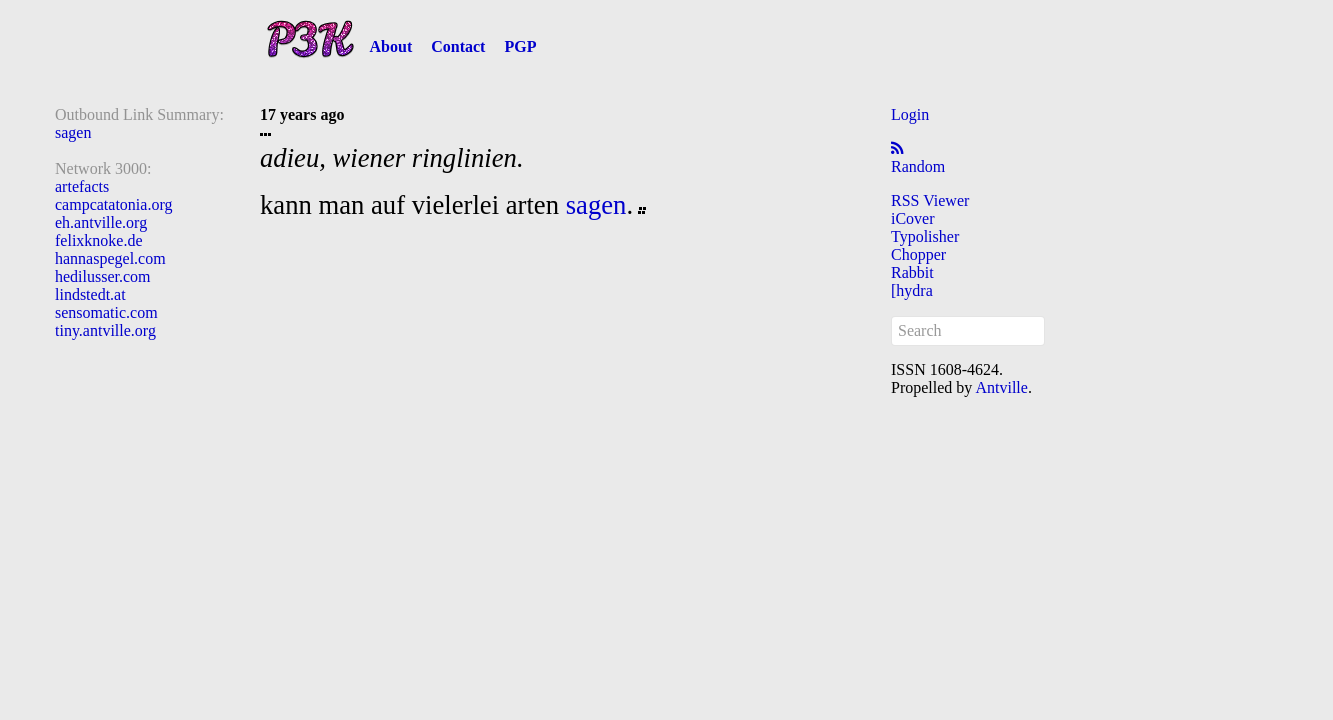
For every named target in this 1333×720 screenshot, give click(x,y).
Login (910, 114)
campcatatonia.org (113, 204)
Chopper (918, 254)
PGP (520, 46)
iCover (913, 218)
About (391, 46)
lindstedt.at (90, 294)
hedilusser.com (103, 276)
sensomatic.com (106, 312)
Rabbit (912, 272)
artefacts (82, 186)
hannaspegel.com (110, 258)
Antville (1001, 387)
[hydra (912, 290)
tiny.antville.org (105, 330)
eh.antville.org (101, 222)
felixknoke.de (99, 240)
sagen (73, 132)
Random (918, 166)
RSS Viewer (930, 200)
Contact (458, 46)
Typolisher (925, 236)
